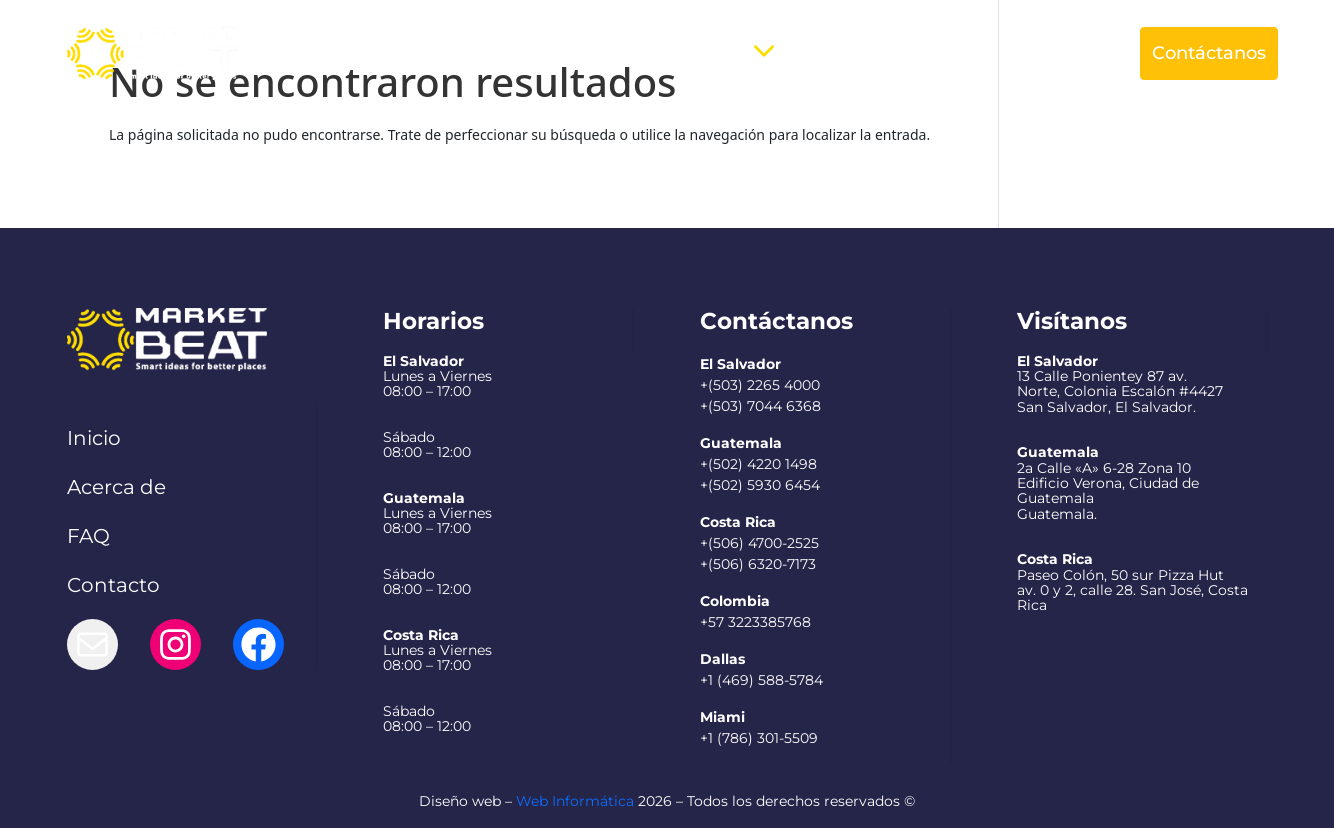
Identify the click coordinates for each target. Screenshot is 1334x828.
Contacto (113, 585)
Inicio (94, 438)
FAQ (88, 536)
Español (1045, 53)
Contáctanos (1209, 53)
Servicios (701, 53)
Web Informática (575, 801)
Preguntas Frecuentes (887, 53)
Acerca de (595, 53)
